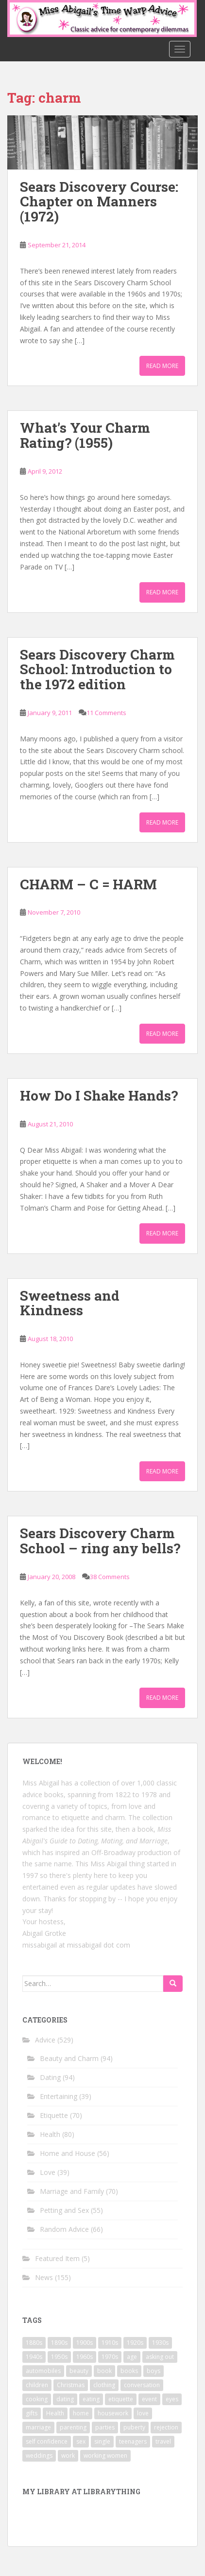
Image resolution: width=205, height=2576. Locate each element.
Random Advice (64, 2229)
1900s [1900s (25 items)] (84, 2342)
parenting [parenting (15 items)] (73, 2427)
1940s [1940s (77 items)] (34, 2357)
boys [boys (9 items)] (153, 2371)
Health (50, 2134)
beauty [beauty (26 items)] (78, 2371)
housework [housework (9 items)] (113, 2413)
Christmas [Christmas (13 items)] (71, 2385)
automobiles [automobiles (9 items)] (43, 2371)
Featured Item (57, 2258)
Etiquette (54, 2115)
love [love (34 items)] (143, 2413)
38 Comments (110, 1576)
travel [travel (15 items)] (163, 2441)
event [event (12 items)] (149, 2399)
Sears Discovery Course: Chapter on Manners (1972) (99, 202)
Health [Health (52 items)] (55, 2413)
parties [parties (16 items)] (105, 2427)
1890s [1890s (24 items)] (59, 2342)
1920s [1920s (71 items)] (135, 2342)
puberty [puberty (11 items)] (134, 2427)
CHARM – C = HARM (88, 884)
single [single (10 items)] (102, 2441)
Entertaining (58, 2096)
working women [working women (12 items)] (105, 2455)
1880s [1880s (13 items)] (34, 2342)
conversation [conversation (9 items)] (142, 2385)
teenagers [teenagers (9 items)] (133, 2441)
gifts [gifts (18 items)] (31, 2413)
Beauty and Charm (69, 2058)
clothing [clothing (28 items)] (104, 2385)
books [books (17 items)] (129, 2371)
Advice (45, 2039)
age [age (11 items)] (132, 2357)
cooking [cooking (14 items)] (37, 2399)
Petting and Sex (64, 2210)
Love (47, 2172)
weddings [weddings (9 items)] (39, 2455)
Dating (50, 2077)
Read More (162, 366)
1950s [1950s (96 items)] (59, 2357)
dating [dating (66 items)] (65, 2399)
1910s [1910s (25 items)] (110, 2342)
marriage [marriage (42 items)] (38, 2427)
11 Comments (106, 712)
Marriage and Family (72, 2191)
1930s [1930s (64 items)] (160, 2342)
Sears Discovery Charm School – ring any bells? (100, 1540)
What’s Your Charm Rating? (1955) (85, 435)
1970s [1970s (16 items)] (110, 2357)
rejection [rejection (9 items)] (166, 2427)
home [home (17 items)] (81, 2413)
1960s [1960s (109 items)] (84, 2357)
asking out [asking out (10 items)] (160, 2357)
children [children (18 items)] (37, 2385)
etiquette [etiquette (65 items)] (120, 2399)
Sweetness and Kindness (70, 1303)
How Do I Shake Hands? (99, 1095)
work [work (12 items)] (68, 2455)
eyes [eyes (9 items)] (172, 2399)
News (44, 2277)
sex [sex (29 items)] (80, 2441)
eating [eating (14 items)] (91, 2399)
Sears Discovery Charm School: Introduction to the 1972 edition (97, 669)
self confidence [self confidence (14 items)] (47, 2441)
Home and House (67, 2153)
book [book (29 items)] (104, 2371)
